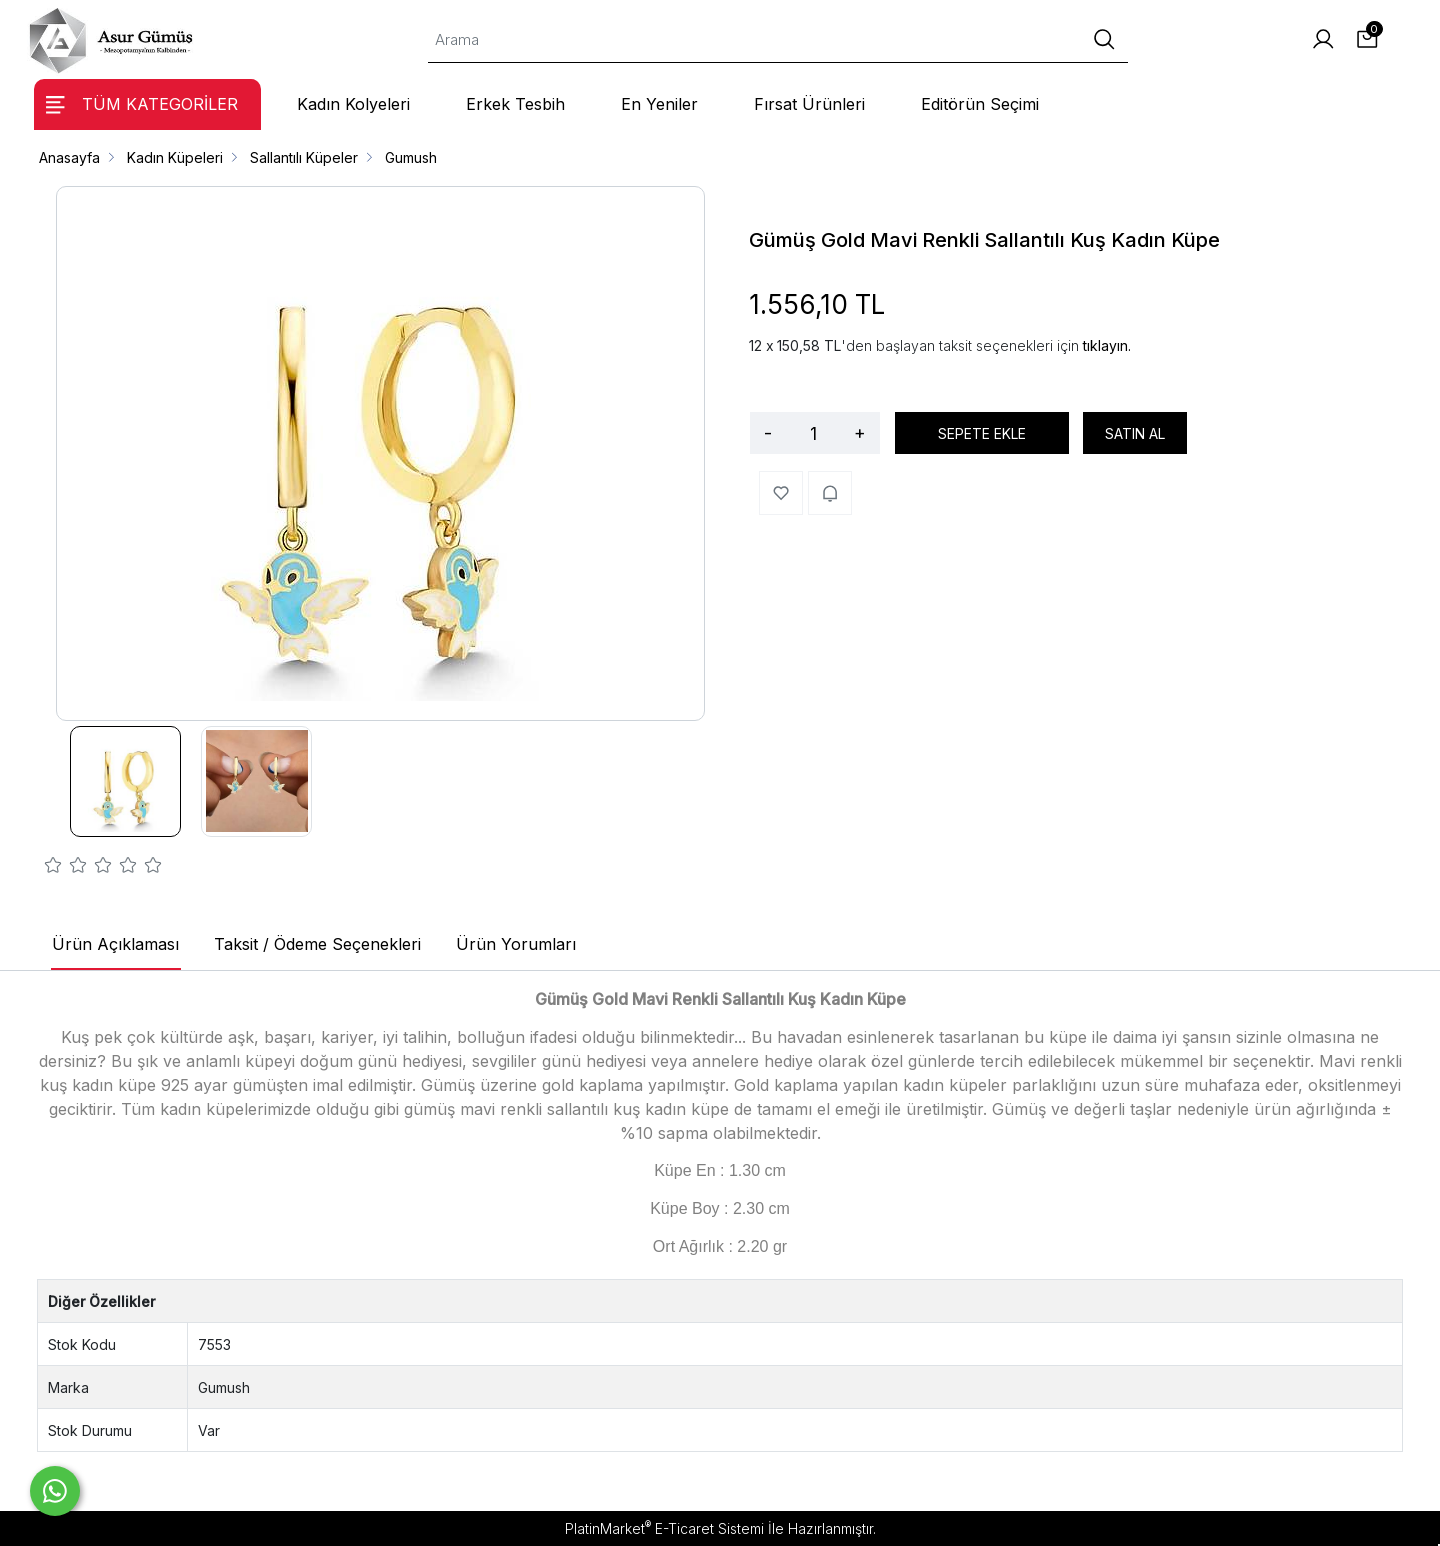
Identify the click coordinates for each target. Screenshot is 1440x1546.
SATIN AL (1135, 433)
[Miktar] (813, 433)
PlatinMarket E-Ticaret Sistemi (664, 1528)
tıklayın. (1107, 345)
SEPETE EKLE (982, 433)
